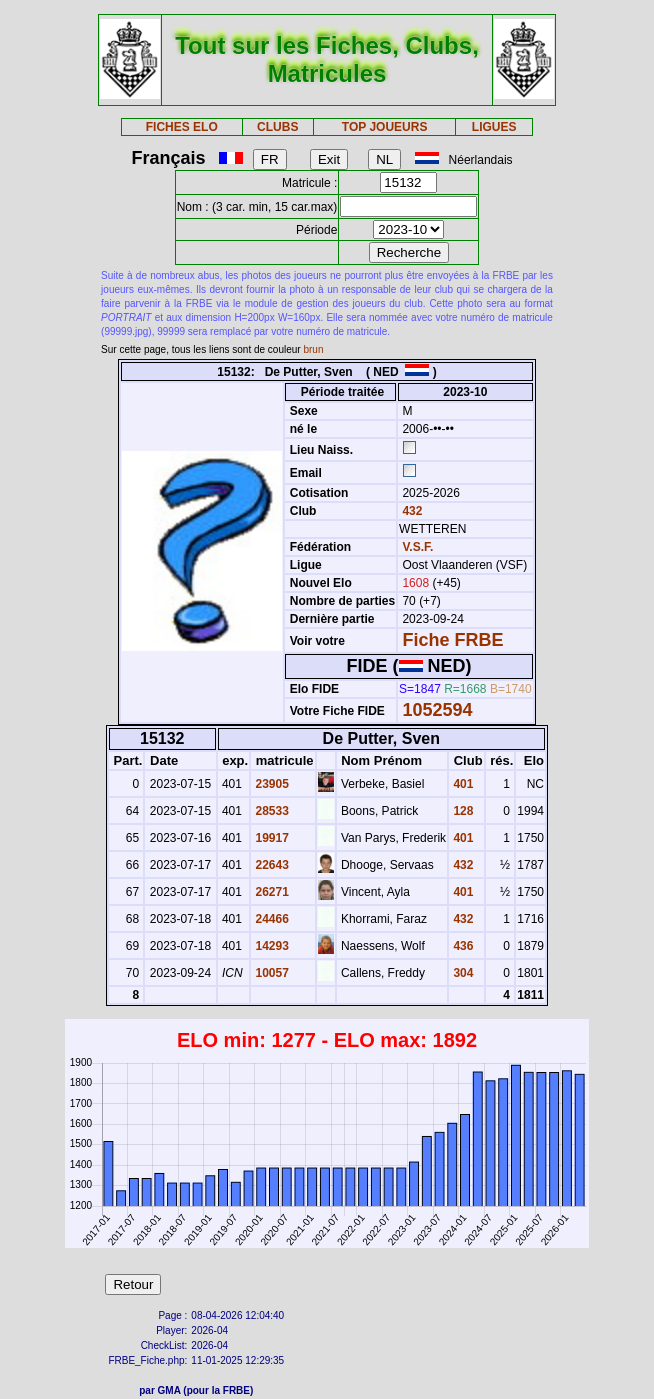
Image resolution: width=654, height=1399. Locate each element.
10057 (270, 973)
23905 (270, 784)
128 (461, 811)
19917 (270, 838)
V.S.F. (417, 547)
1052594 (437, 710)
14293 (270, 946)
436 (461, 946)
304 (461, 973)
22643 (270, 865)
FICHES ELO (182, 127)
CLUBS (277, 127)
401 (461, 784)
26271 (270, 892)
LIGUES (494, 127)
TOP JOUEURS (385, 127)
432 (410, 511)
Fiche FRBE (452, 640)
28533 (270, 811)
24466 (270, 919)
